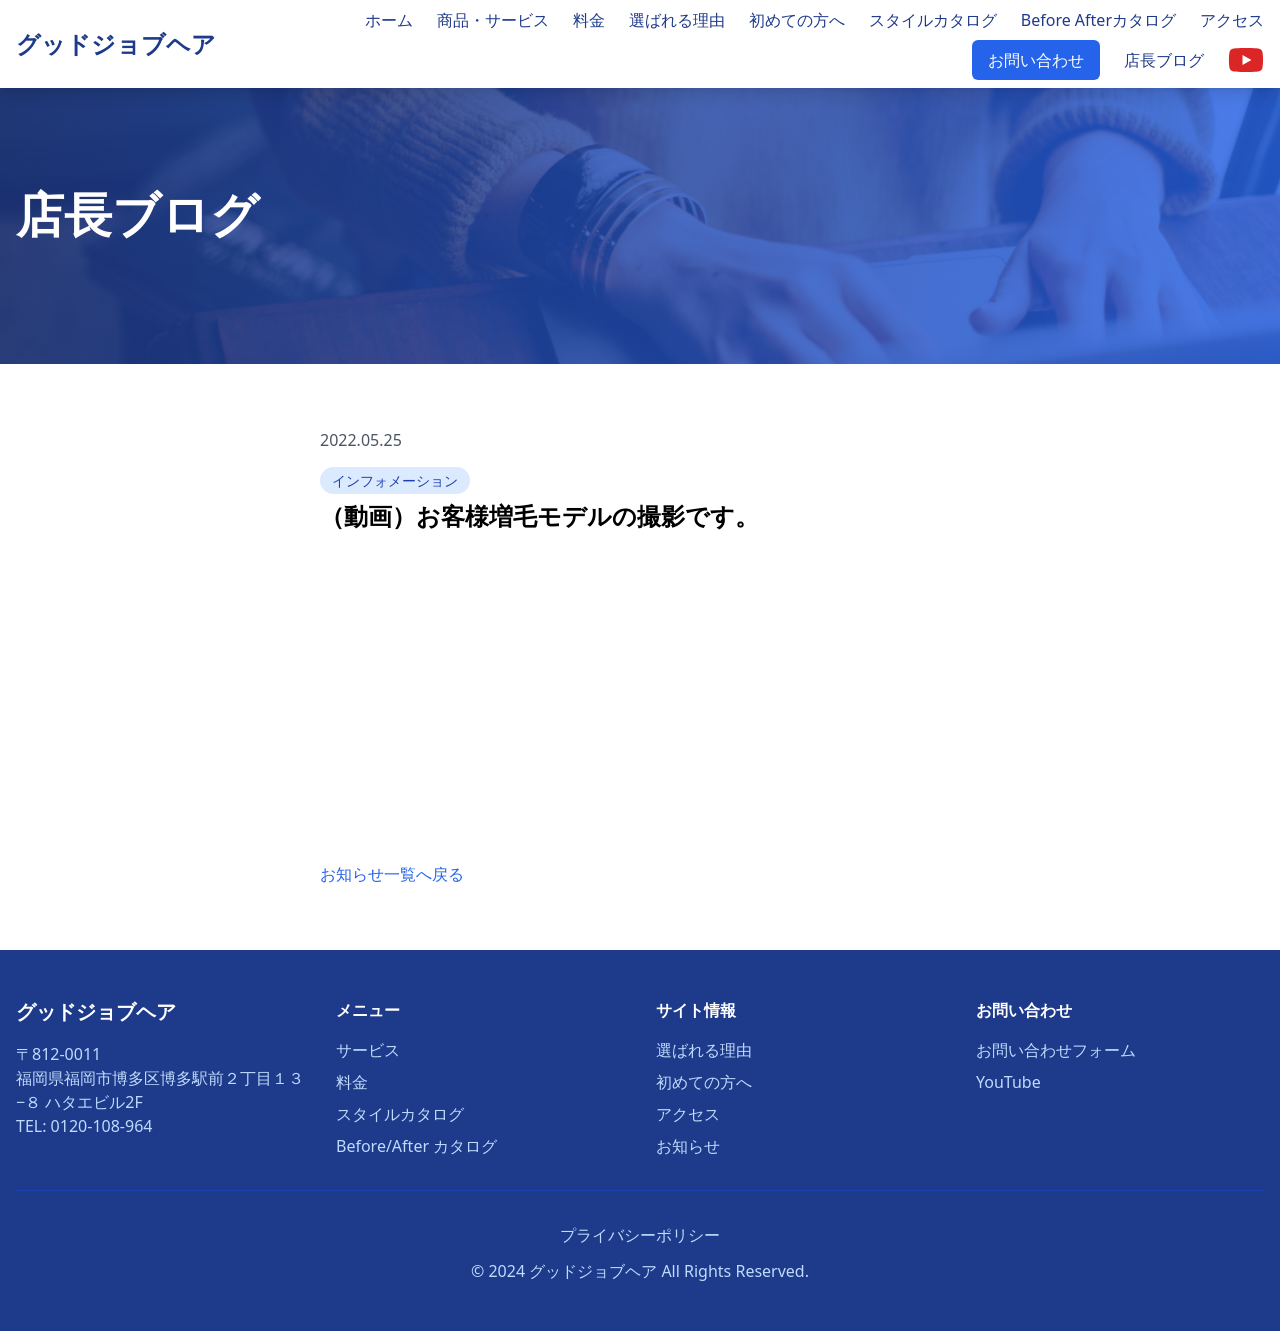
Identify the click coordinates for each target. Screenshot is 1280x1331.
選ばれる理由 (677, 20)
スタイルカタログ (933, 20)
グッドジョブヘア (116, 43)
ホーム (389, 20)
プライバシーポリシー (640, 1235)
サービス (368, 1050)
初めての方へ (797, 20)
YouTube (1008, 1082)
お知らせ (688, 1146)
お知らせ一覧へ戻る (392, 874)
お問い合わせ (1036, 60)
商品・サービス (493, 20)
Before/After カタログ (416, 1146)
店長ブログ (1164, 60)
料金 (589, 20)
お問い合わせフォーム (1056, 1050)
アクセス (1232, 20)
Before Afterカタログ (1098, 20)
